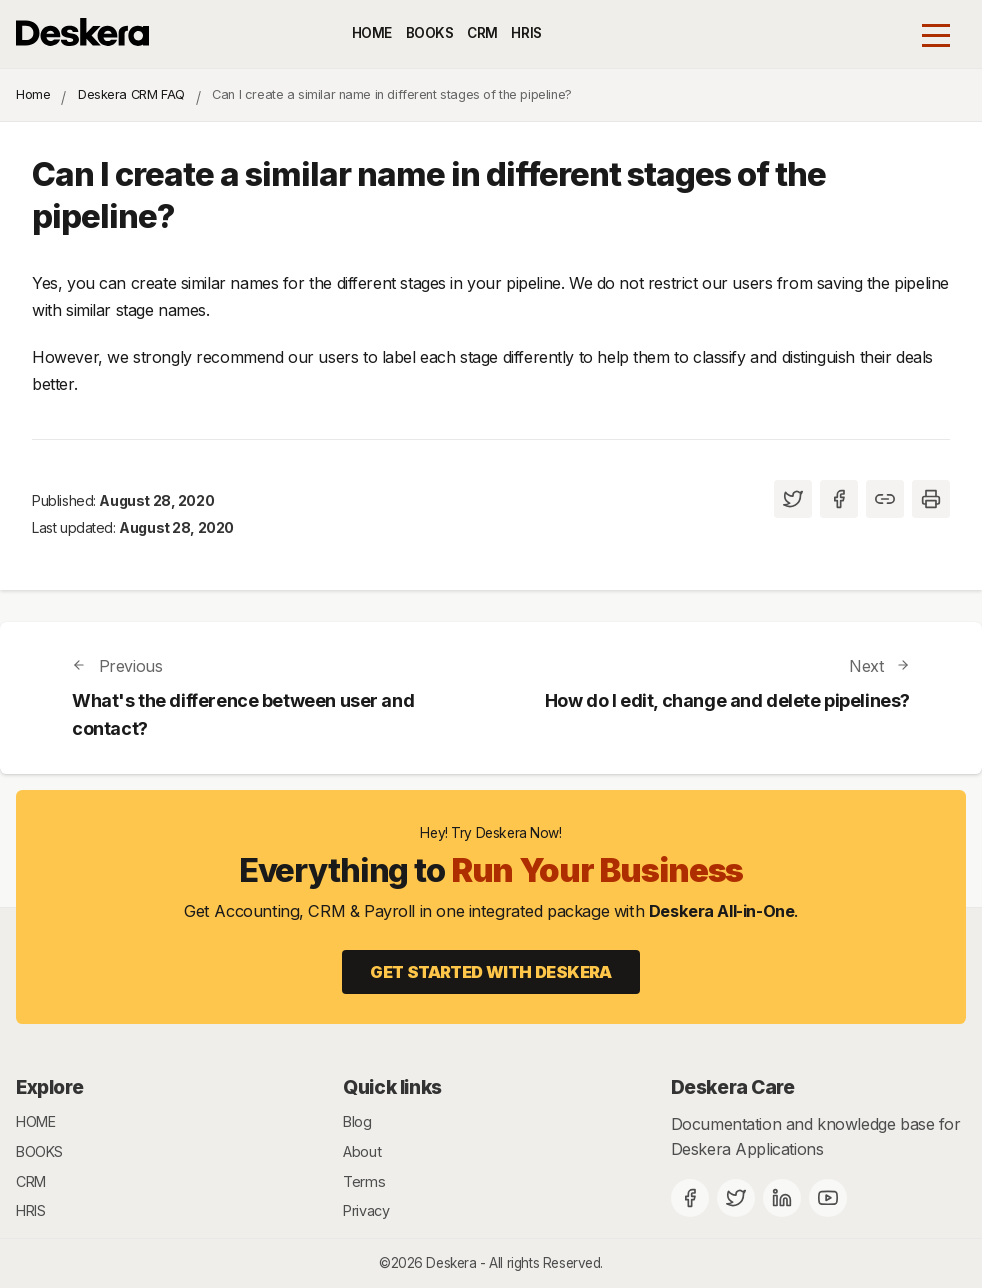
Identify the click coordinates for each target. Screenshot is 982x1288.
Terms (364, 1181)
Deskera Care (733, 1087)
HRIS (526, 33)
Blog (357, 1121)
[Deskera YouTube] (828, 1198)
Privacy (366, 1210)
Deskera (451, 1263)
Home (33, 94)
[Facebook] (690, 1198)
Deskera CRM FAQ (131, 94)
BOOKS (430, 33)
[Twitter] (736, 1198)
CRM (482, 33)
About (362, 1151)
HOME (372, 33)
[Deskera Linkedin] (782, 1198)
